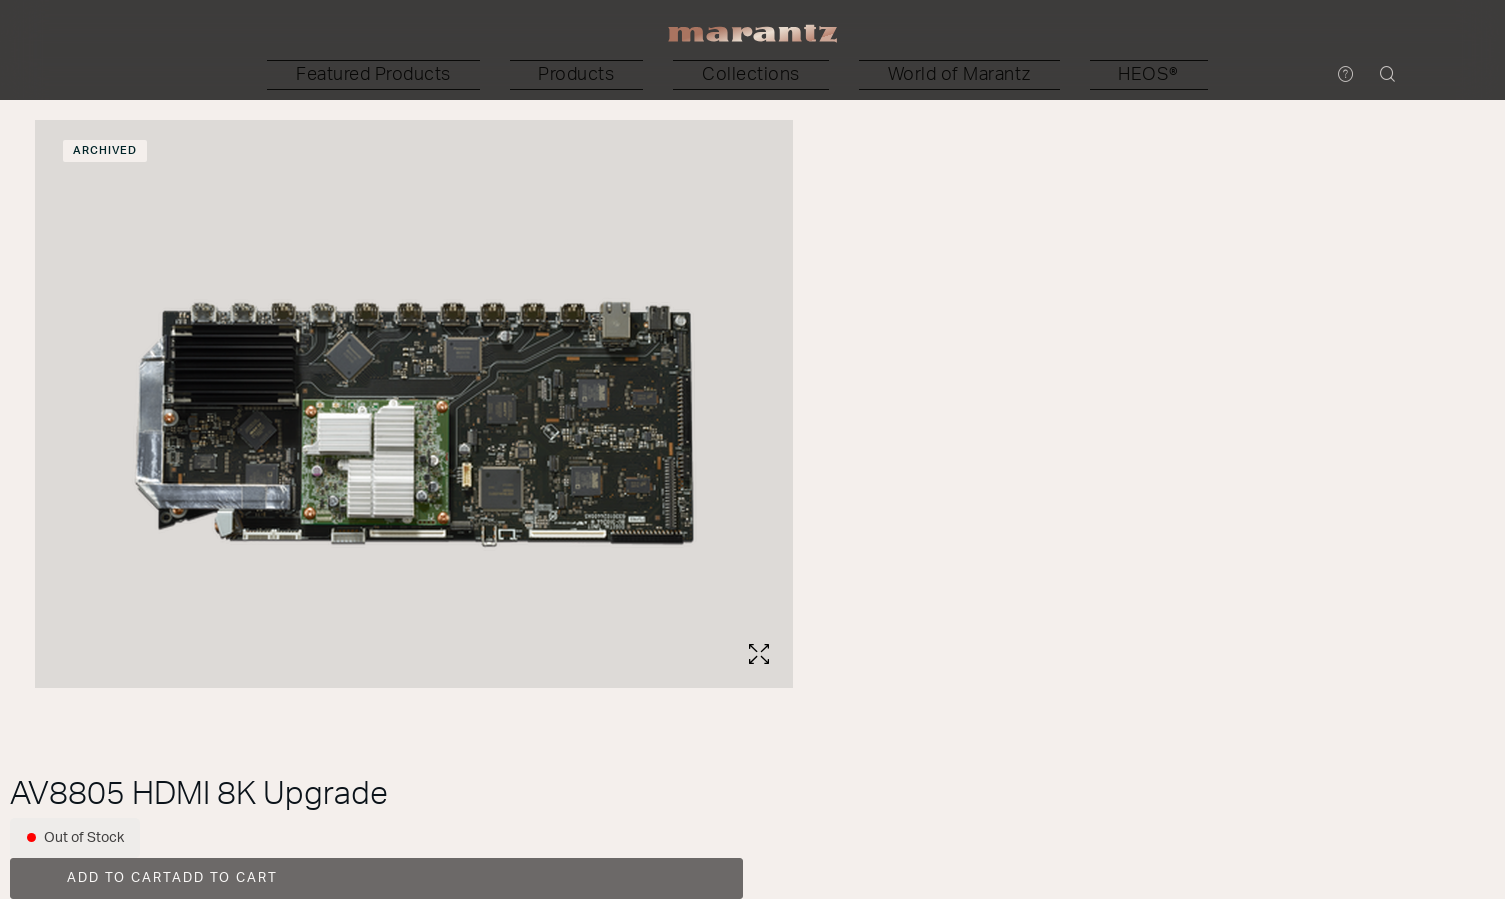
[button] (522, 75)
